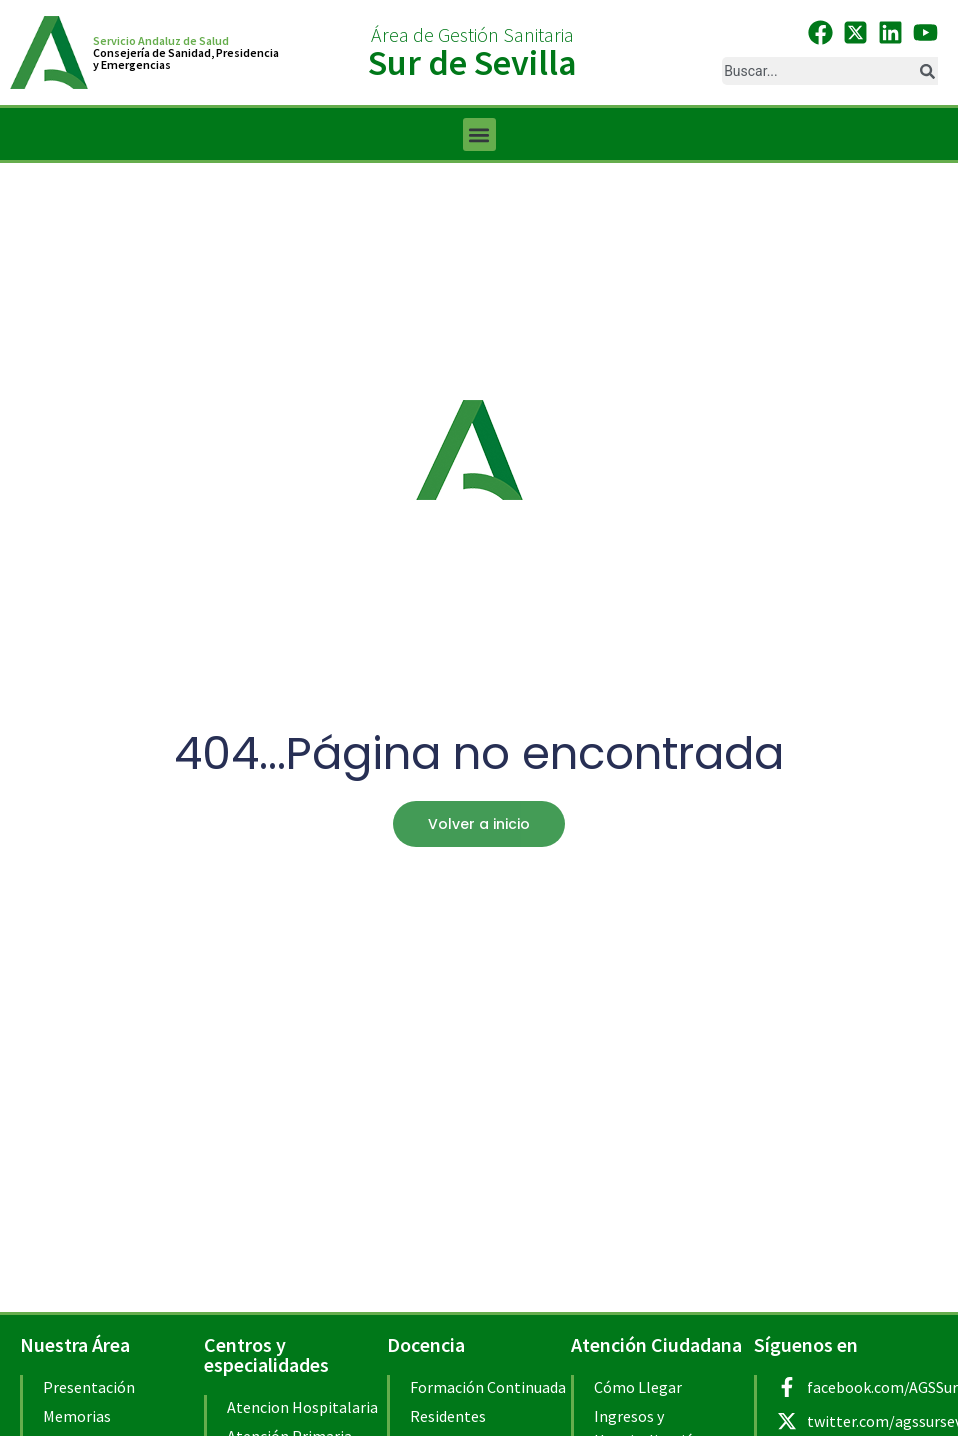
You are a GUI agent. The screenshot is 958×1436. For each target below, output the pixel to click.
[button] (479, 134)
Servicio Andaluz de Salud (161, 40)
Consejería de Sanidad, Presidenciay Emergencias (186, 58)
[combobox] (818, 71)
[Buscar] (926, 71)
